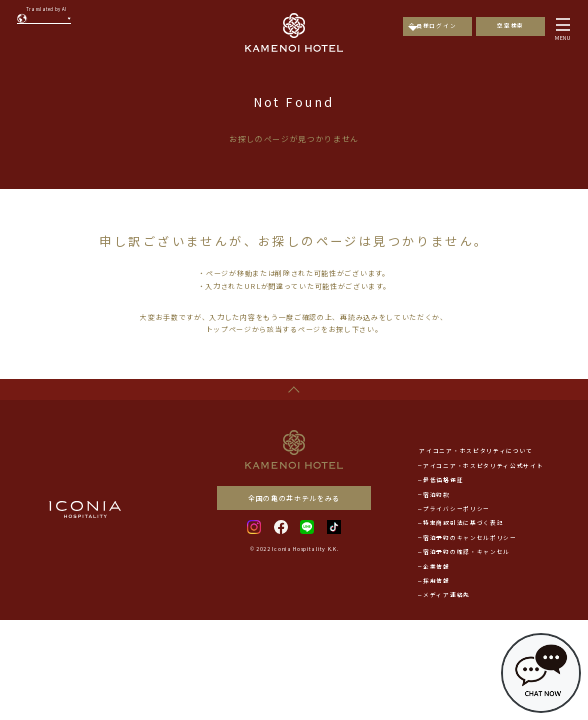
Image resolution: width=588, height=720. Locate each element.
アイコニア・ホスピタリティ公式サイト (483, 466)
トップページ (229, 329)
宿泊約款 (436, 495)
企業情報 (436, 567)
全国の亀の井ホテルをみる (294, 498)
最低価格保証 (443, 480)
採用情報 (436, 581)
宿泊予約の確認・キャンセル (466, 552)
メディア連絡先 (446, 595)
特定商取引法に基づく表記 (463, 523)
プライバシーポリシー (456, 509)
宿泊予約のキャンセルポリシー (470, 538)
